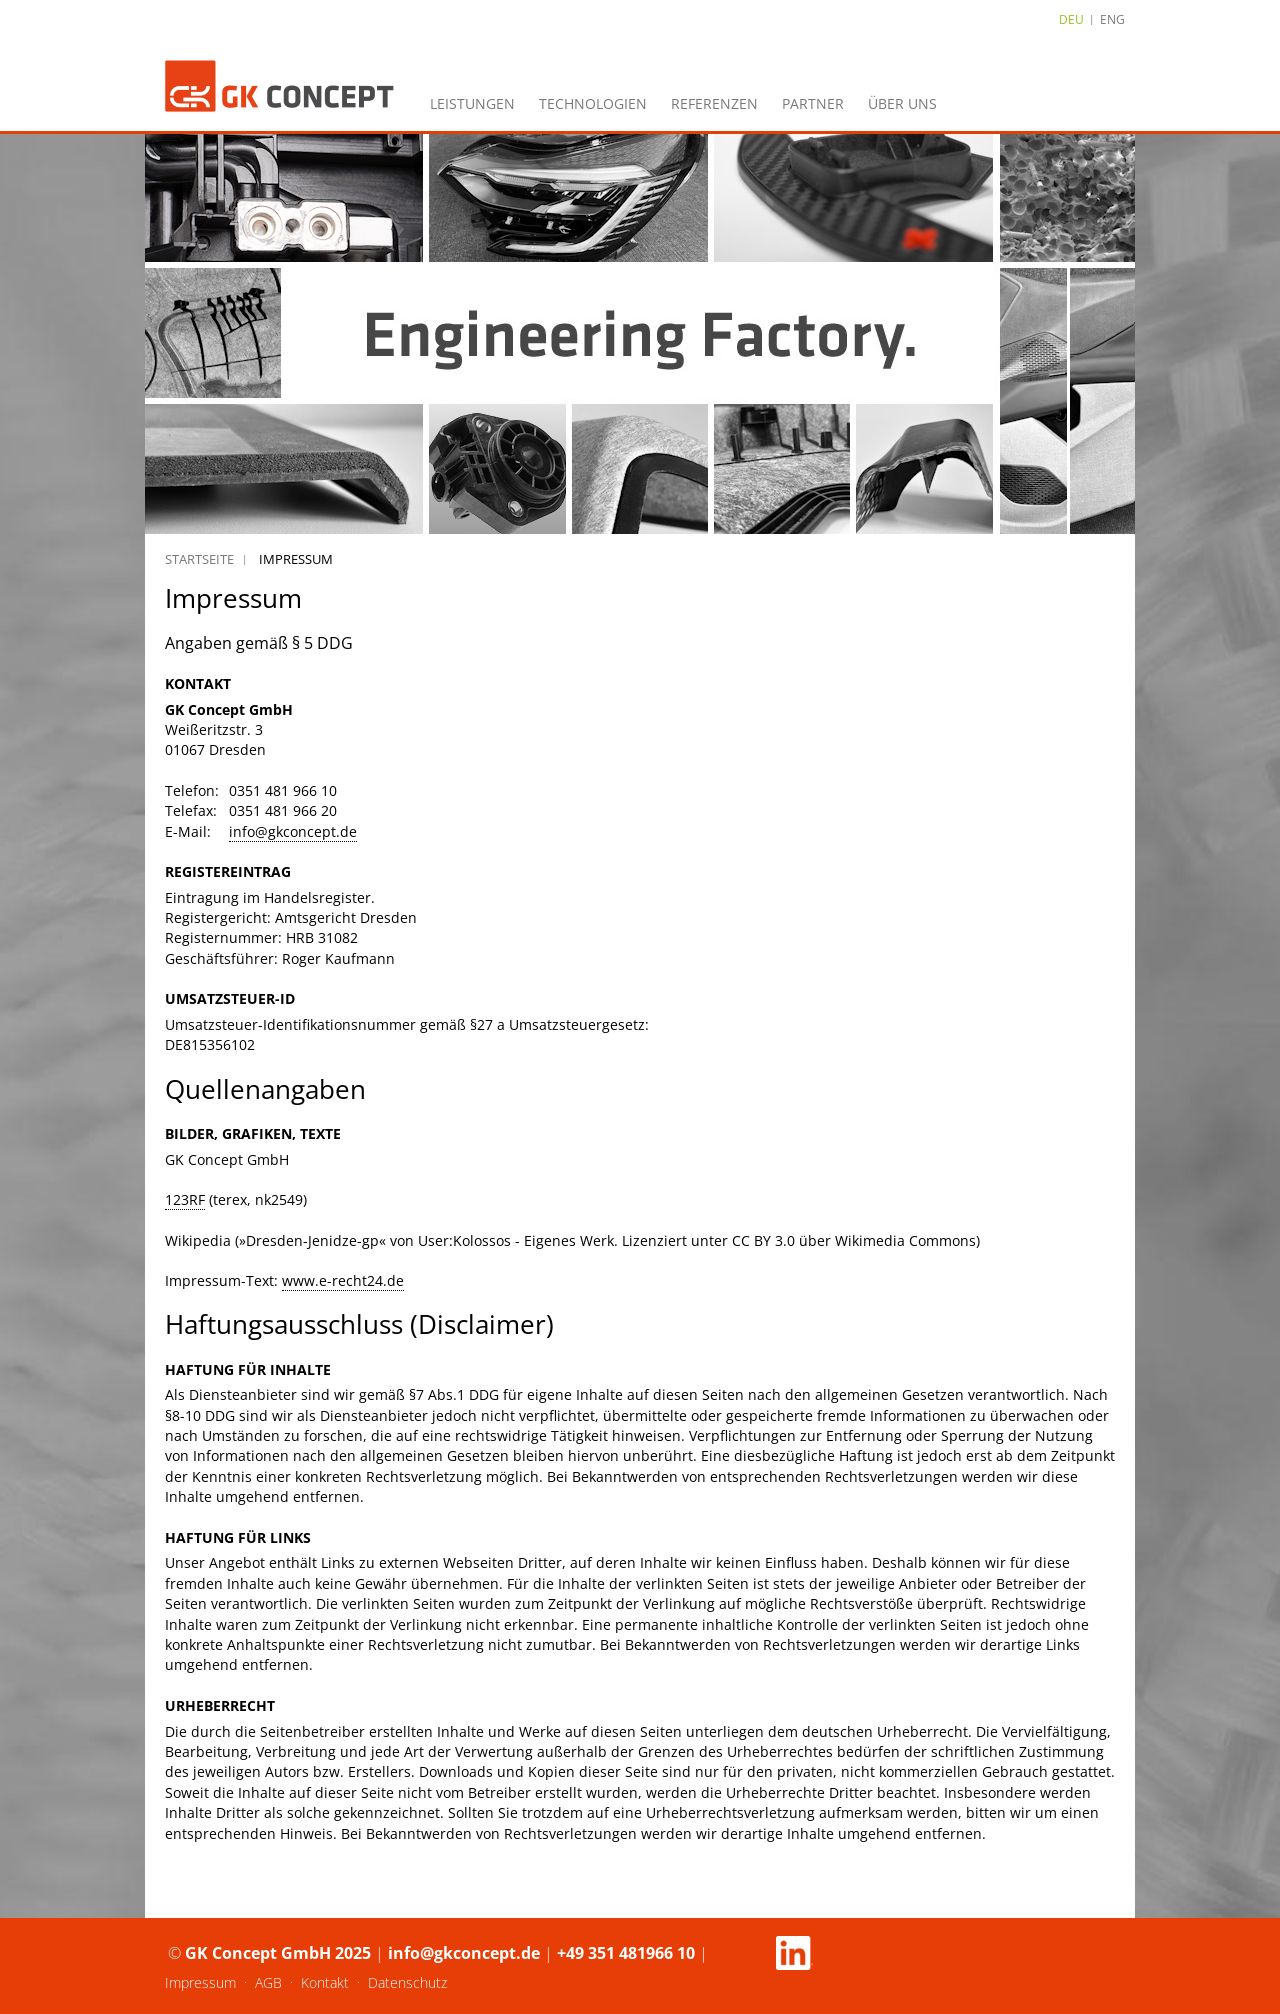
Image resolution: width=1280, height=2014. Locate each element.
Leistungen (472, 103)
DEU (1071, 19)
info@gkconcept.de (293, 831)
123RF (185, 1199)
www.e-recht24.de (343, 1280)
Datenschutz (407, 1982)
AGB (268, 1982)
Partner (813, 103)
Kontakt (325, 1982)
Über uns (902, 103)
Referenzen (714, 103)
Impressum (200, 1982)
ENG (1112, 19)
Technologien (593, 103)
